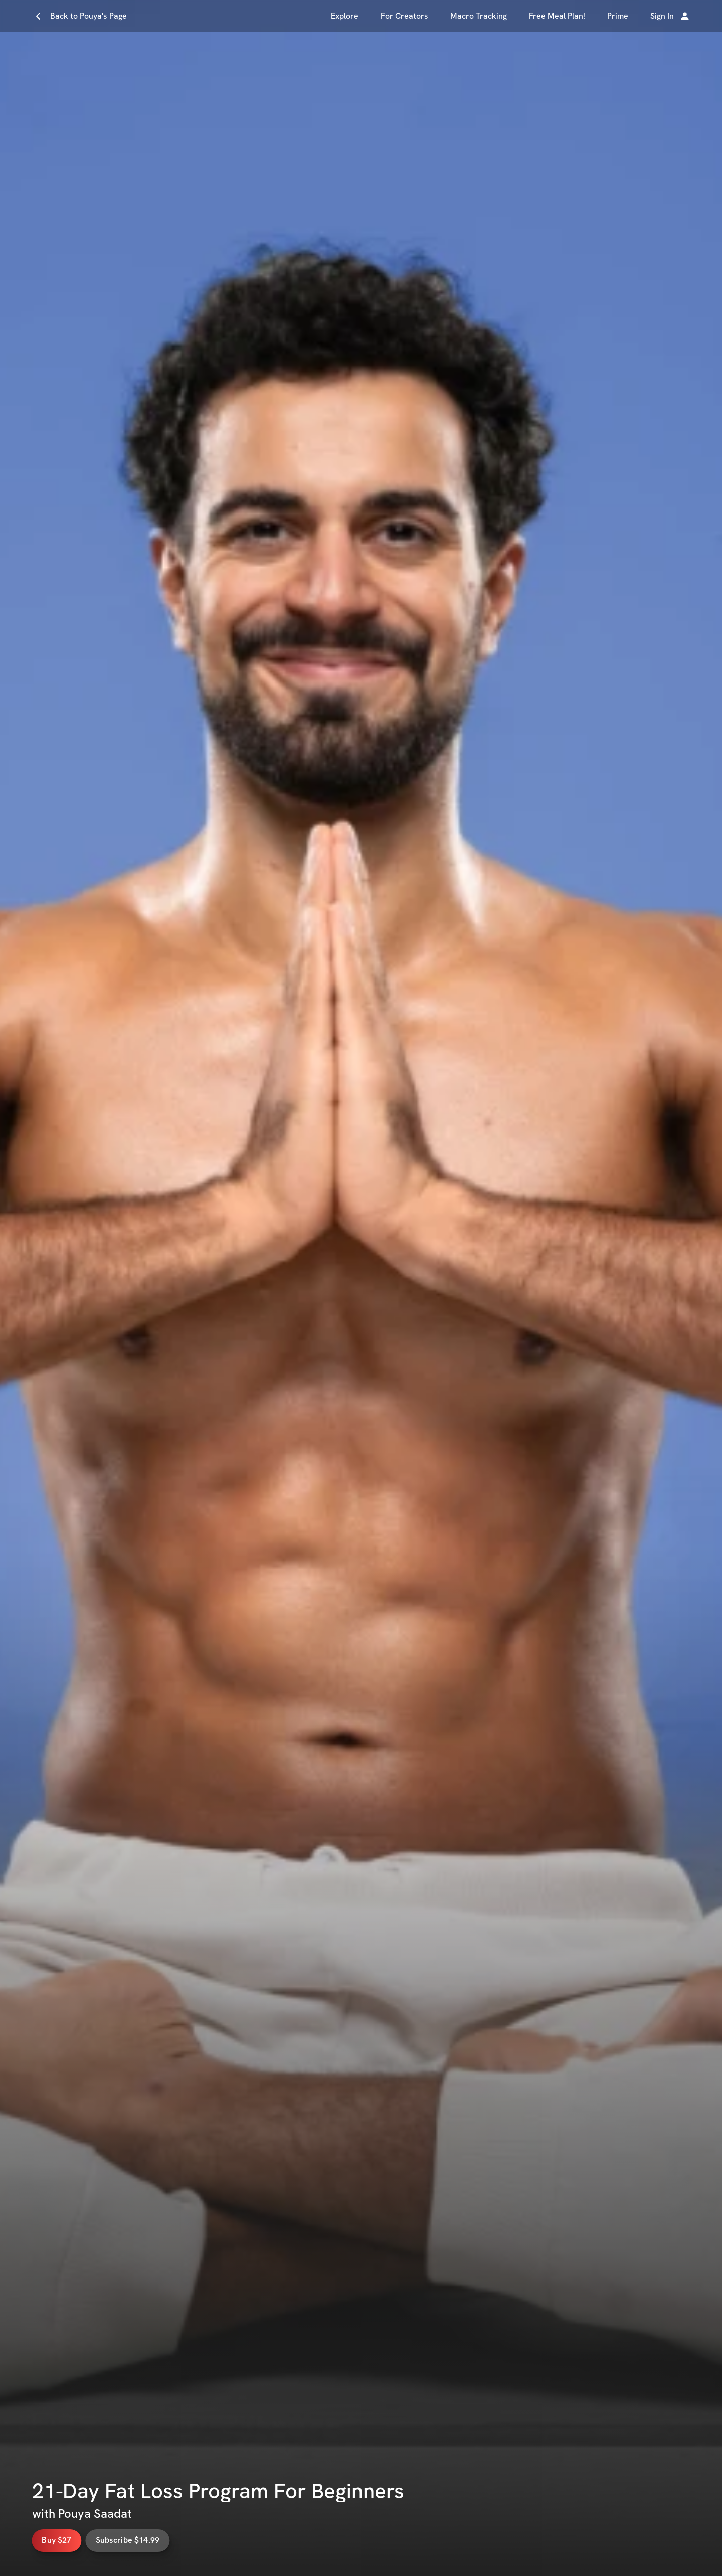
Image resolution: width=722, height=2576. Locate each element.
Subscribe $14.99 (156, 2540)
